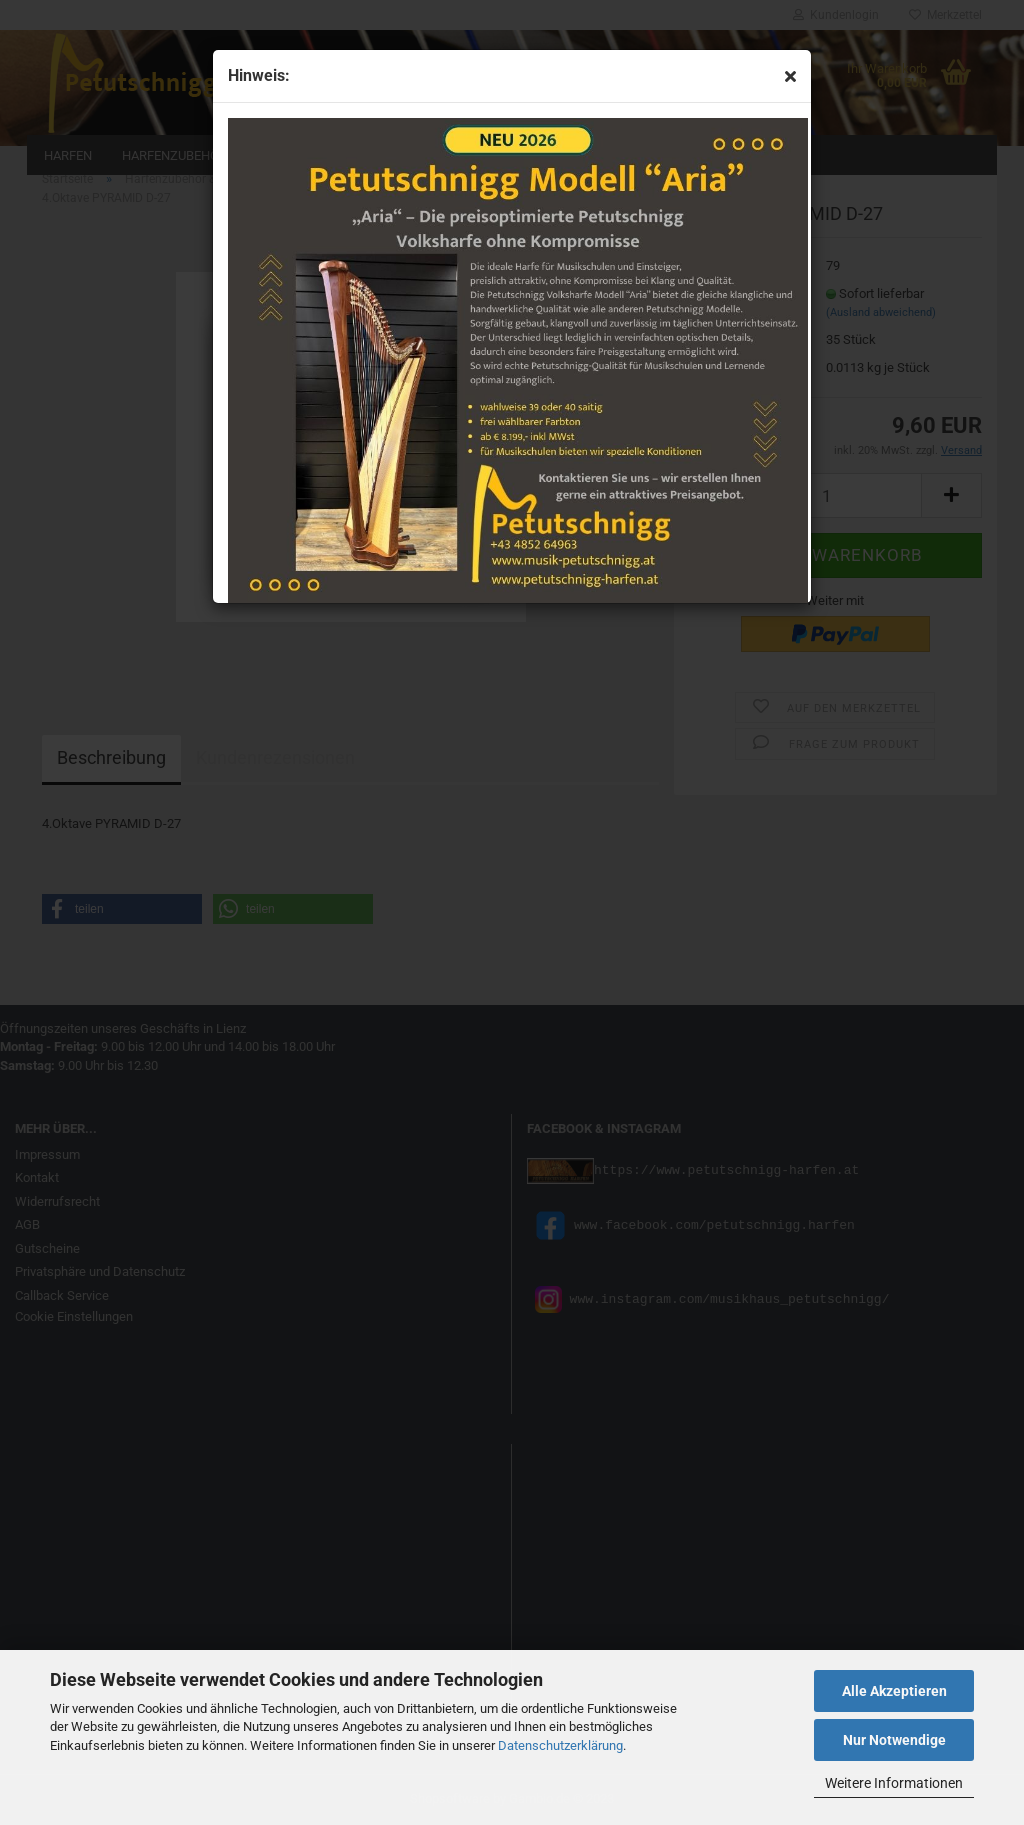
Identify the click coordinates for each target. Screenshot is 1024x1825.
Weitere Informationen (894, 1783)
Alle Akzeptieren (894, 1691)
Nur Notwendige (894, 1740)
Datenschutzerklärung (560, 1745)
